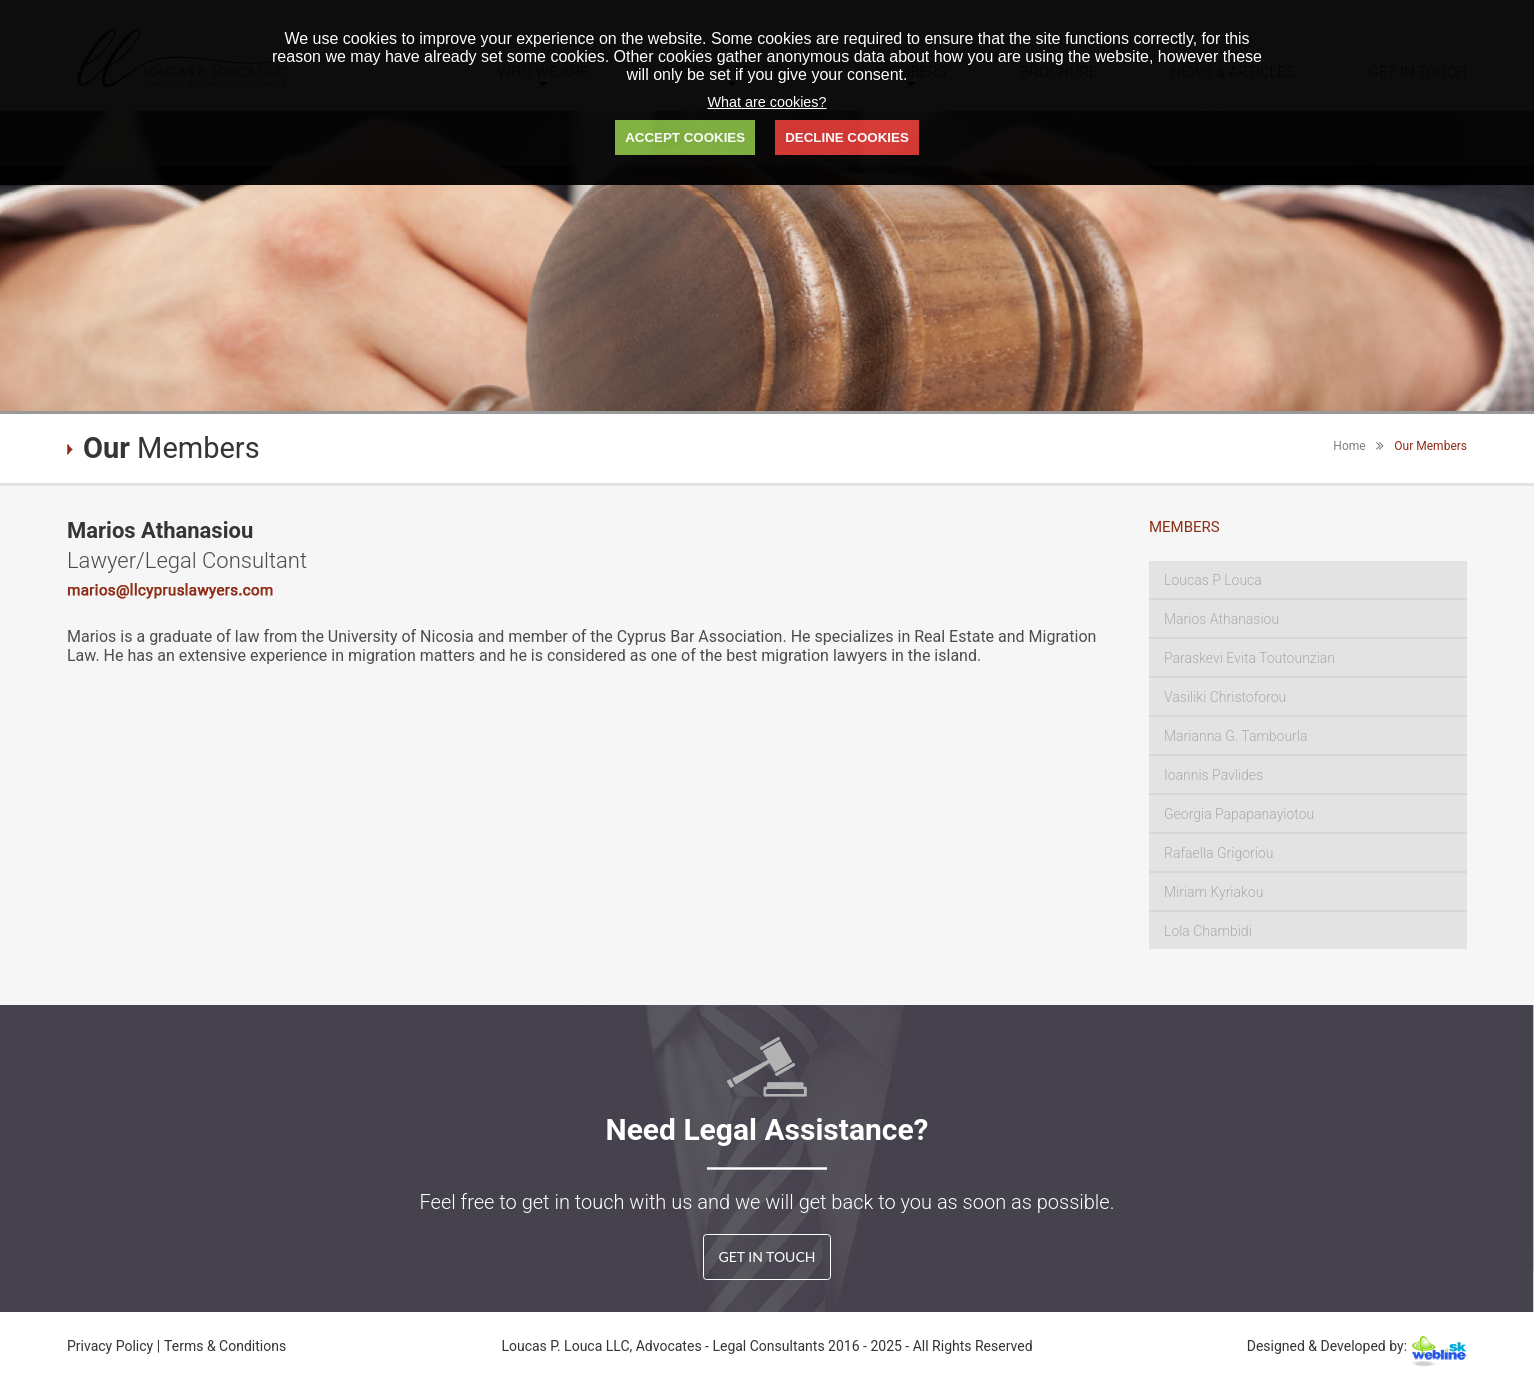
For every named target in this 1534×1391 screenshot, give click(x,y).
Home (1349, 446)
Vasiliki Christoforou (1225, 697)
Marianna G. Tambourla (1235, 736)
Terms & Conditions (225, 1346)
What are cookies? (766, 102)
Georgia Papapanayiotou (1239, 814)
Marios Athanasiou (1221, 619)
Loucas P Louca (1213, 580)
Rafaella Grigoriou (1218, 853)
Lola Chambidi (1208, 931)
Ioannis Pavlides (1213, 775)
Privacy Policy (112, 1346)
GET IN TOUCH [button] (767, 1256)
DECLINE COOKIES (847, 137)
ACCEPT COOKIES (685, 137)
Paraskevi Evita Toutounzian (1249, 658)
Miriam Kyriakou (1213, 892)
